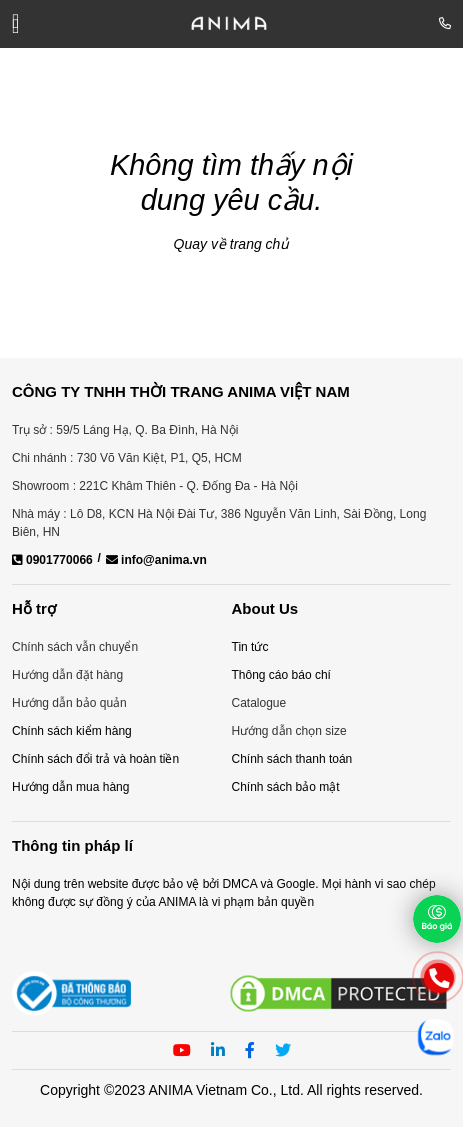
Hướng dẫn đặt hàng (67, 675)
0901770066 (52, 560)
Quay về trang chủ (232, 244)
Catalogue (259, 703)
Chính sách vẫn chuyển (75, 647)
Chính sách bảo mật (286, 787)
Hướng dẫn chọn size (289, 731)
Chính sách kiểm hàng (72, 731)
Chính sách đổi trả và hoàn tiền (95, 759)
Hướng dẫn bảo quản (69, 703)
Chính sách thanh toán (292, 759)
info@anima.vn (156, 560)
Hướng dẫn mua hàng (70, 787)
